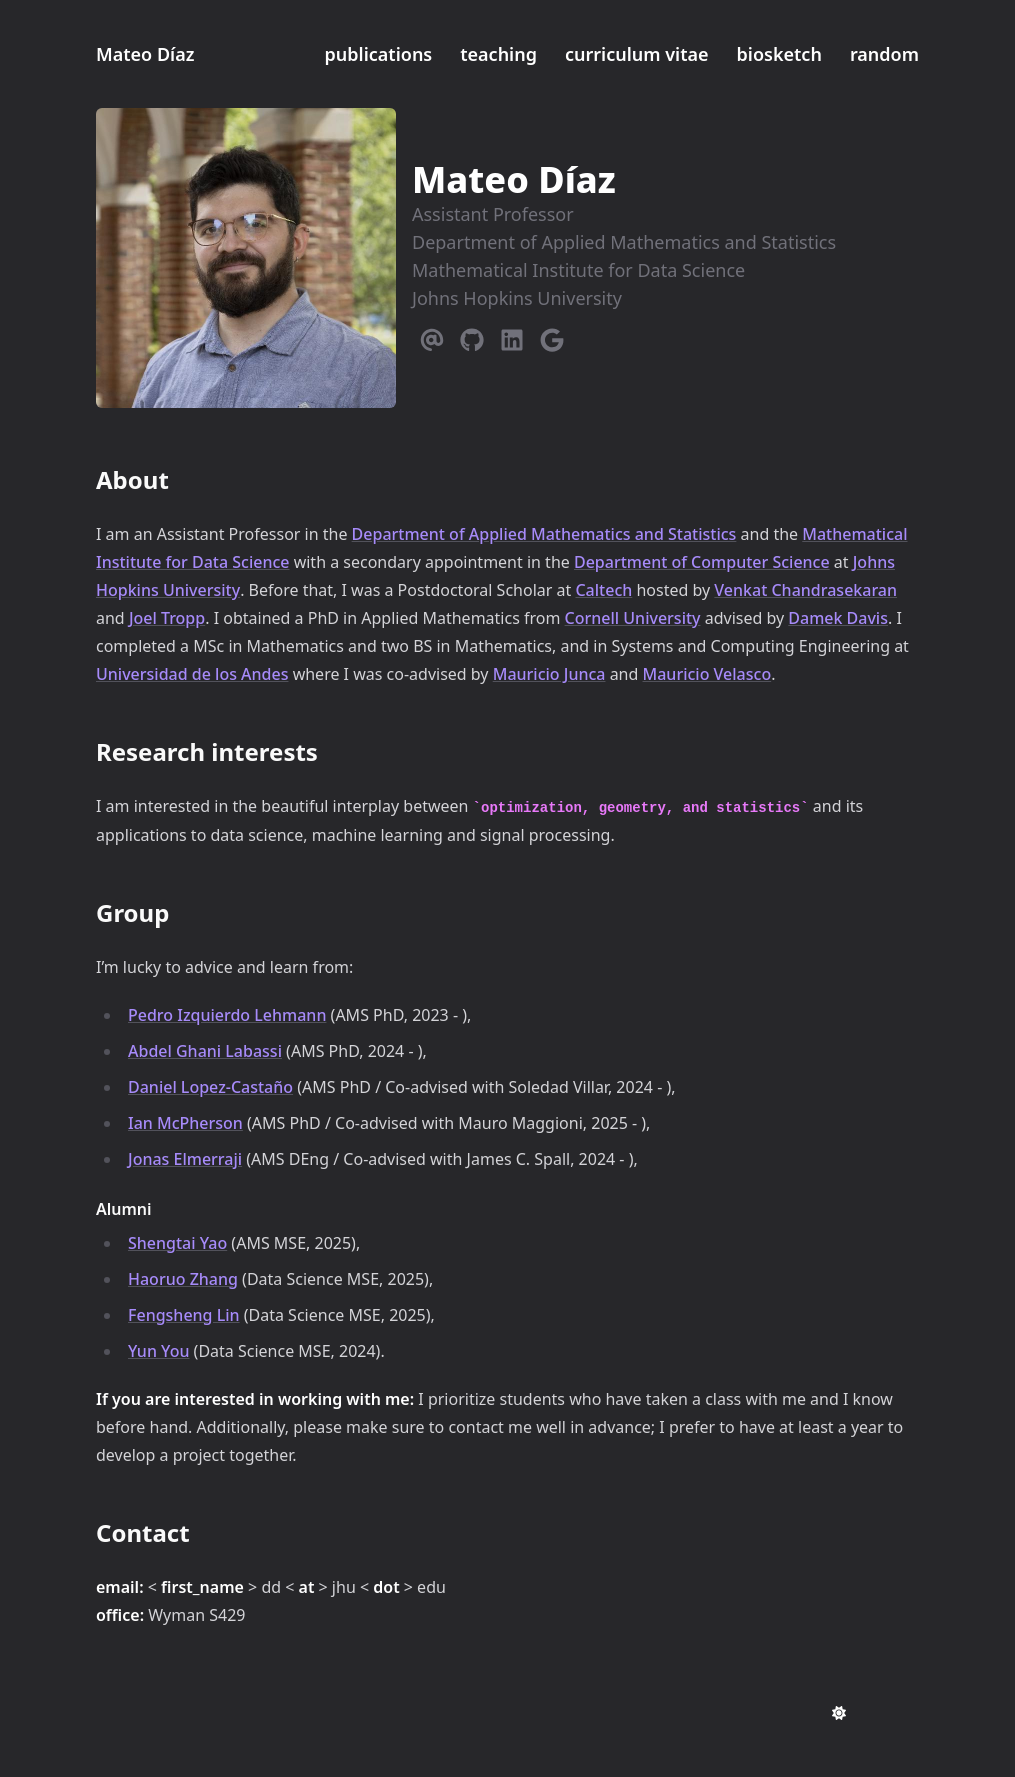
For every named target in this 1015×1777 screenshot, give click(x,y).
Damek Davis (838, 618)
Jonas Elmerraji (185, 1159)
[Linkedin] (512, 336)
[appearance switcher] (839, 1713)
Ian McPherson (185, 1123)
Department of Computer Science (702, 562)
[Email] (432, 336)
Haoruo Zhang (183, 1279)
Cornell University (633, 618)
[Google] (552, 336)
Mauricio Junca (549, 674)
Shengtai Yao (177, 1243)
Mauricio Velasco (707, 674)
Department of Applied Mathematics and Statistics (624, 242)
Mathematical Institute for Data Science (578, 270)
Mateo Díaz (145, 54)
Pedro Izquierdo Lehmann (227, 1015)
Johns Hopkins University (517, 298)
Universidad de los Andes (192, 674)
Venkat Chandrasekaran (805, 590)
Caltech (603, 590)
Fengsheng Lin (184, 1315)
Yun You (158, 1351)
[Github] (472, 336)
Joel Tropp (167, 618)
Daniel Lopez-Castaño (210, 1087)
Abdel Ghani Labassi (205, 1051)
